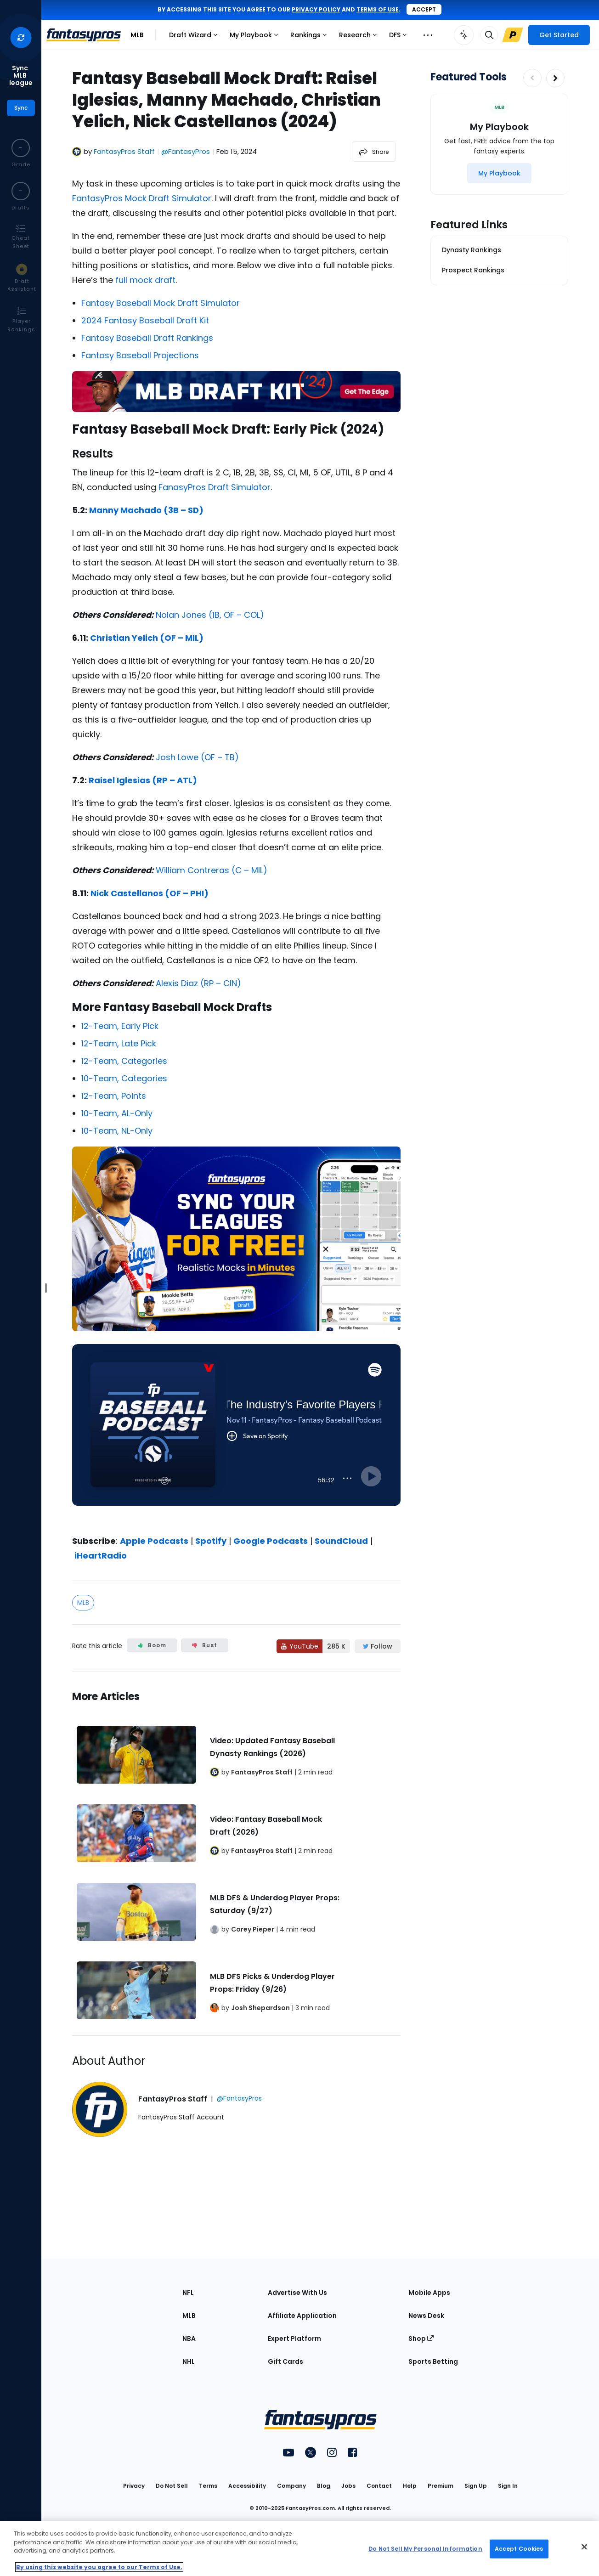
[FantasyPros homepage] (83, 35)
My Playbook (256, 37)
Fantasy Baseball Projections (140, 355)
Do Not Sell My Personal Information (425, 2549)
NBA (189, 2338)
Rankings (311, 37)
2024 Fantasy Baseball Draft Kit (145, 320)
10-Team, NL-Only (117, 1130)
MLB (137, 35)
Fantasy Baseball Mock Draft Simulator (160, 303)
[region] (299, 2548)
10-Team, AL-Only (117, 1113)
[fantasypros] (236, 1436)
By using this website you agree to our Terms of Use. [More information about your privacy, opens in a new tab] (99, 2567)
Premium (440, 2486)
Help (410, 2486)
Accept (424, 9)
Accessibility (247, 2486)
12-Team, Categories (124, 1061)
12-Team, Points (113, 1096)
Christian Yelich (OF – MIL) (146, 638)
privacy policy (316, 9)
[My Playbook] (499, 173)
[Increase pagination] (555, 78)
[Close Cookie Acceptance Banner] (584, 2547)
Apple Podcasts (154, 1541)
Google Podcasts (270, 1541)
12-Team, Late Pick (118, 1043)
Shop (421, 2338)
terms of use (377, 9)
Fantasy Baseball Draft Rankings (147, 338)
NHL (188, 2361)
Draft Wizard (195, 37)
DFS (400, 37)
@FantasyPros (185, 151)
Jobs (348, 2486)
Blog (323, 2486)
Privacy (134, 2486)
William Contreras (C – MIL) (211, 870)
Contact (379, 2486)
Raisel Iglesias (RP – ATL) (143, 780)
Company (291, 2486)
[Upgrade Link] (513, 35)
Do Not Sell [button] (172, 2486)
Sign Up (475, 2486)
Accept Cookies (519, 2549)
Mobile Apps (429, 2292)
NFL (188, 2292)
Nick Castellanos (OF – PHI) (149, 893)
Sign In (508, 2486)
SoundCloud (341, 1541)
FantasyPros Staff (124, 151)
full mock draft (145, 280)
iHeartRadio (100, 1555)
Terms (208, 2486)
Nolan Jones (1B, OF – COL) (210, 615)
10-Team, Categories (124, 1078)
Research (360, 37)
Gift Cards (285, 2361)
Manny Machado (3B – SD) (146, 510)
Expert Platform (294, 2338)
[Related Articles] (236, 1854)
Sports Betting (433, 2361)
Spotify (210, 1541)
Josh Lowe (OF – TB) (197, 757)
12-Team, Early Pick (119, 1026)
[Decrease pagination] (532, 78)
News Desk (426, 2315)
